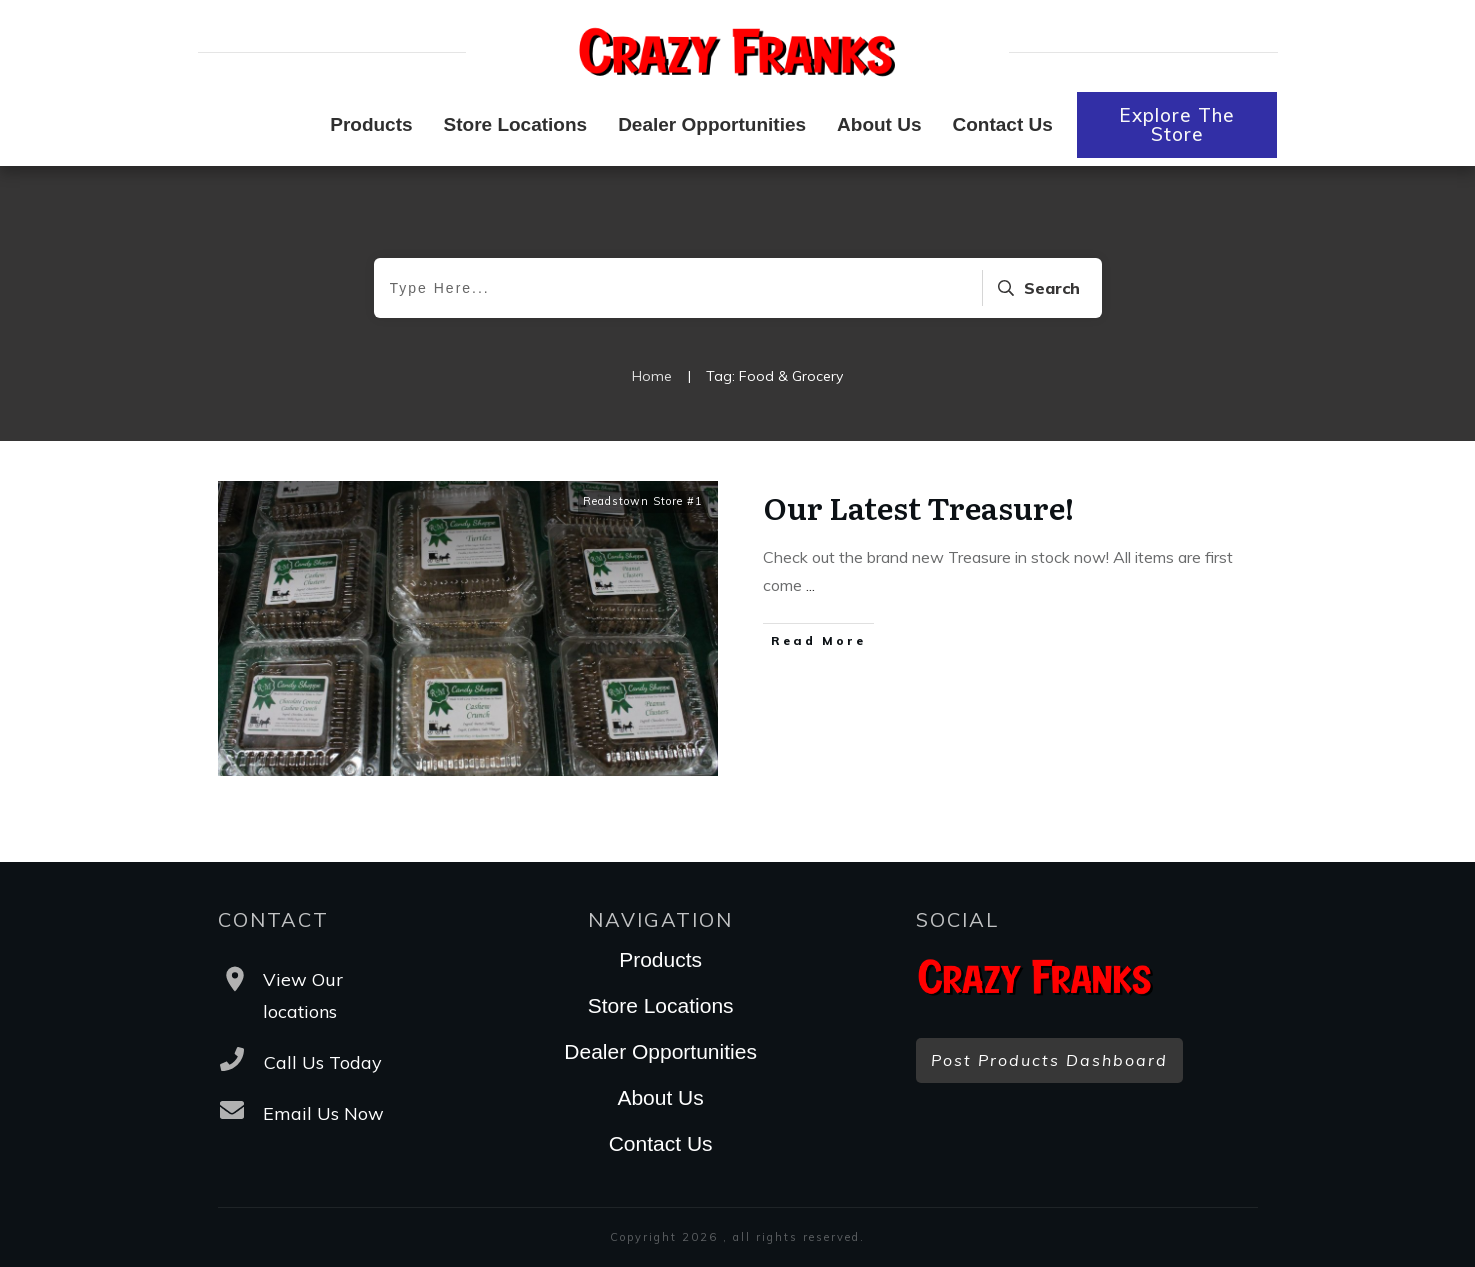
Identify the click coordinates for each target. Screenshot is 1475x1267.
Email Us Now (323, 1113)
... (810, 585)
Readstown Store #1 (643, 501)
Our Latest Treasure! (919, 507)
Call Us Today (323, 1062)
